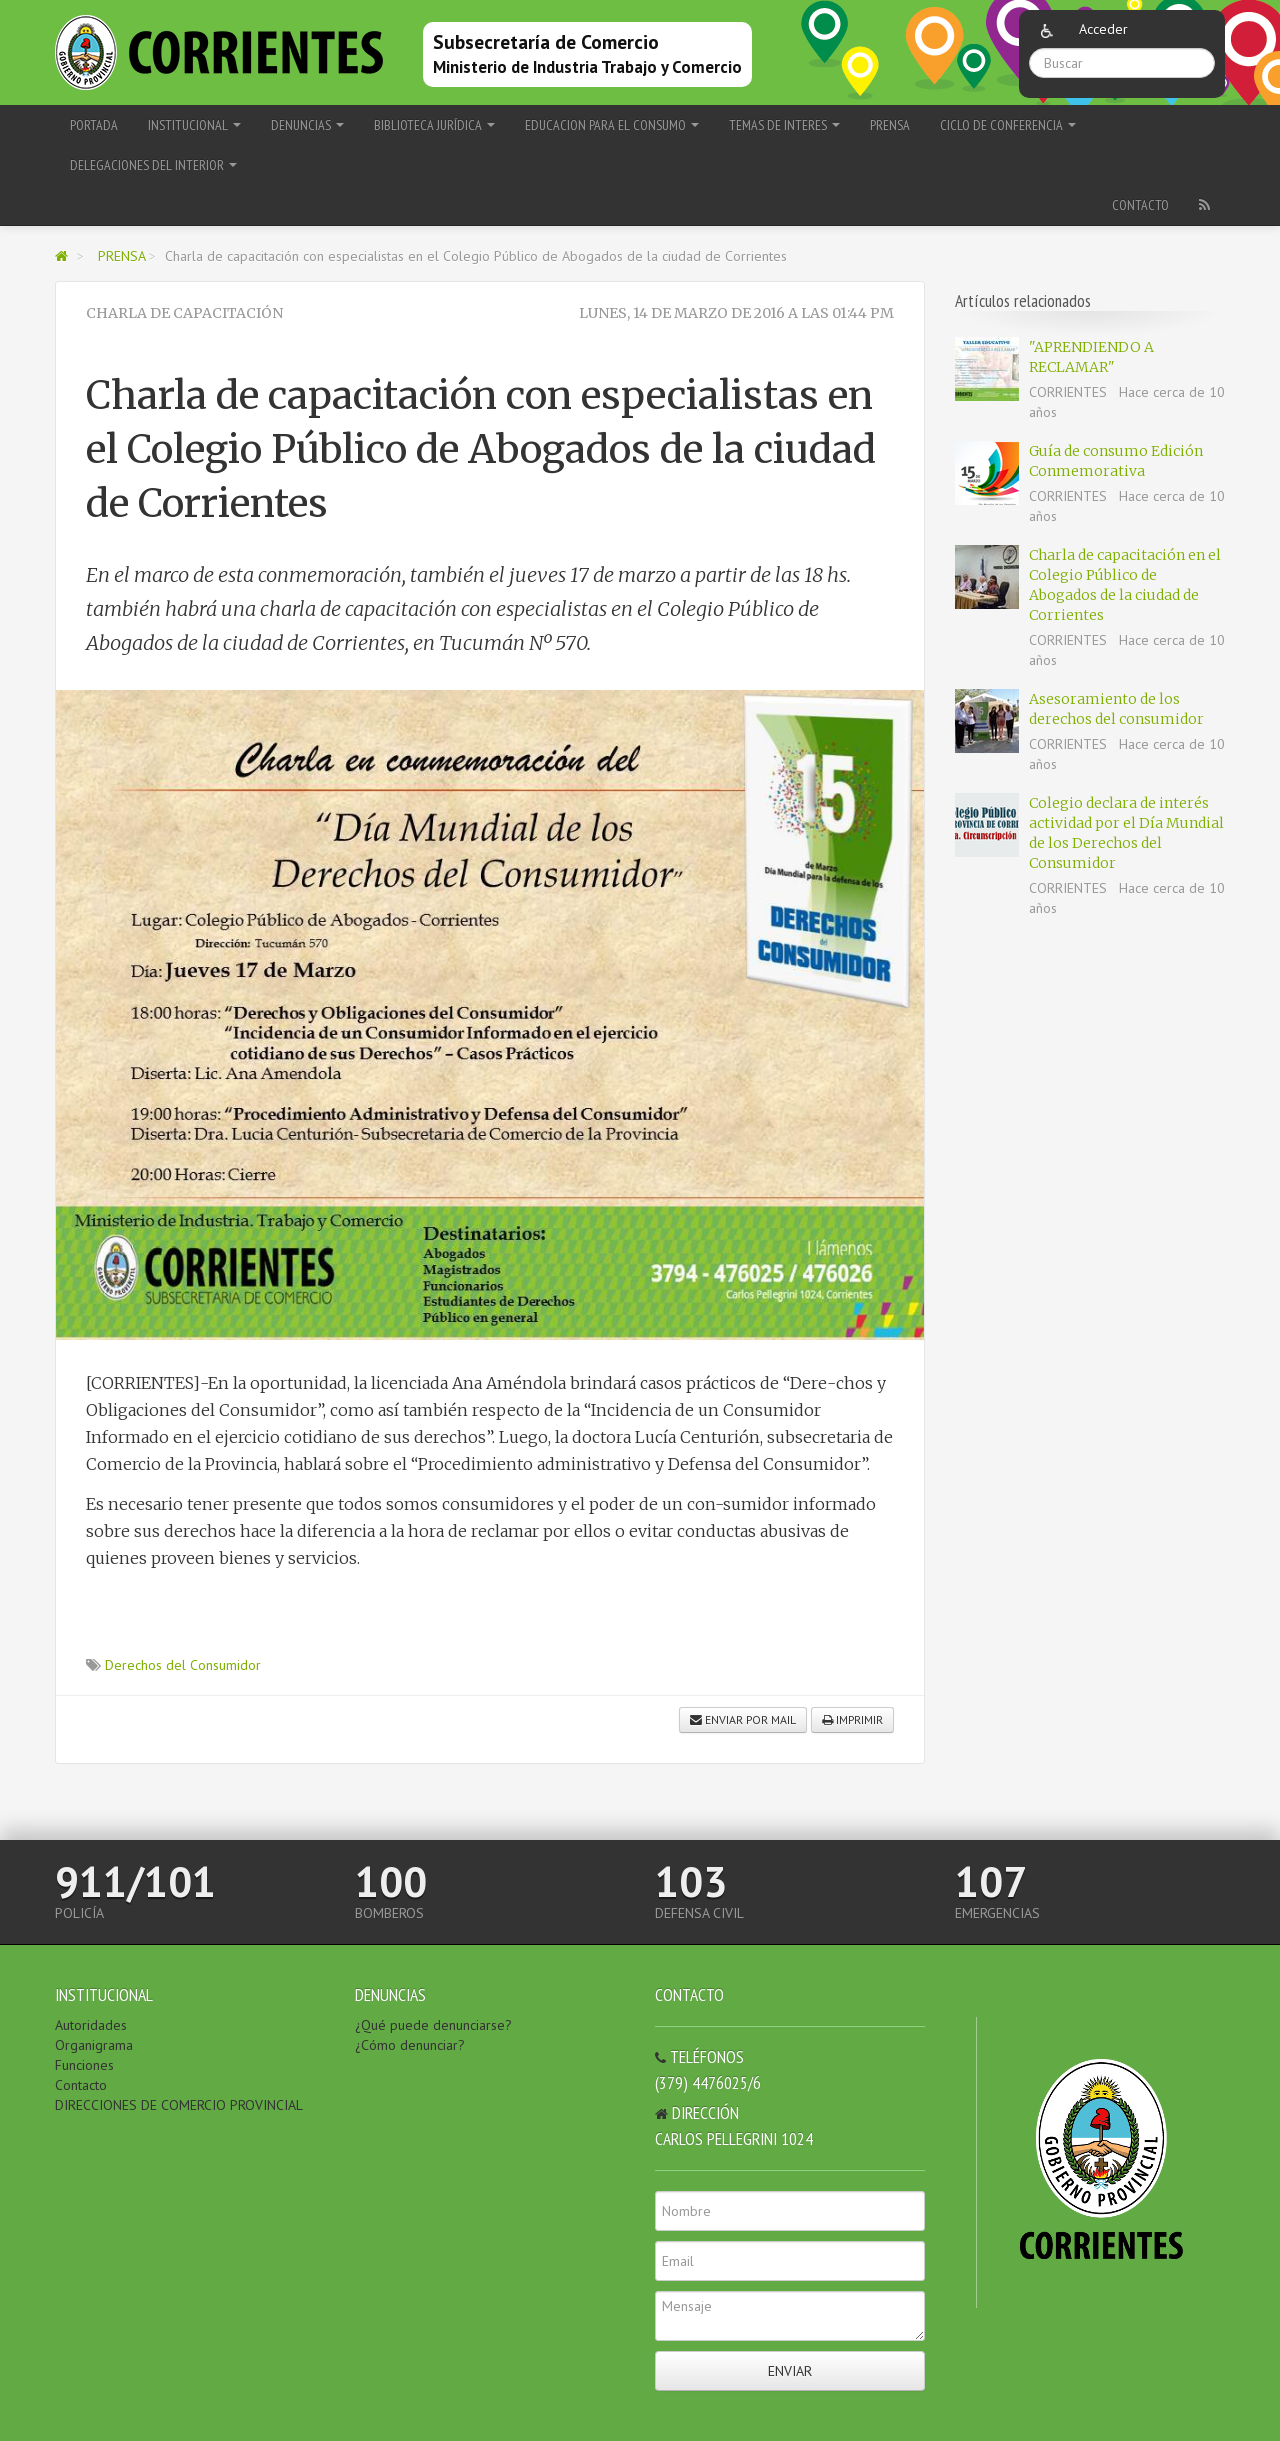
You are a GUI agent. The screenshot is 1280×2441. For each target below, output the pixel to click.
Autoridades (91, 2025)
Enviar (790, 2371)
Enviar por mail (743, 1719)
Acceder (1103, 29)
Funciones (84, 2065)
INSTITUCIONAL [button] (194, 125)
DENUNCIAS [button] (307, 125)
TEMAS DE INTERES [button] (784, 125)
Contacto (1140, 205)
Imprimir (852, 1719)
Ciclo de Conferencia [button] (1008, 125)
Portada (94, 125)
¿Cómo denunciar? (410, 2045)
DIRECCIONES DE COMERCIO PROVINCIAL (179, 2105)
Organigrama (94, 2045)
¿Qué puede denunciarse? (433, 2025)
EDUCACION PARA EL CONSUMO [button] (612, 125)
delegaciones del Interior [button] (153, 165)
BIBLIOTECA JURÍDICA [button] (434, 125)
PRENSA (890, 125)
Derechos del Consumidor (183, 1665)
